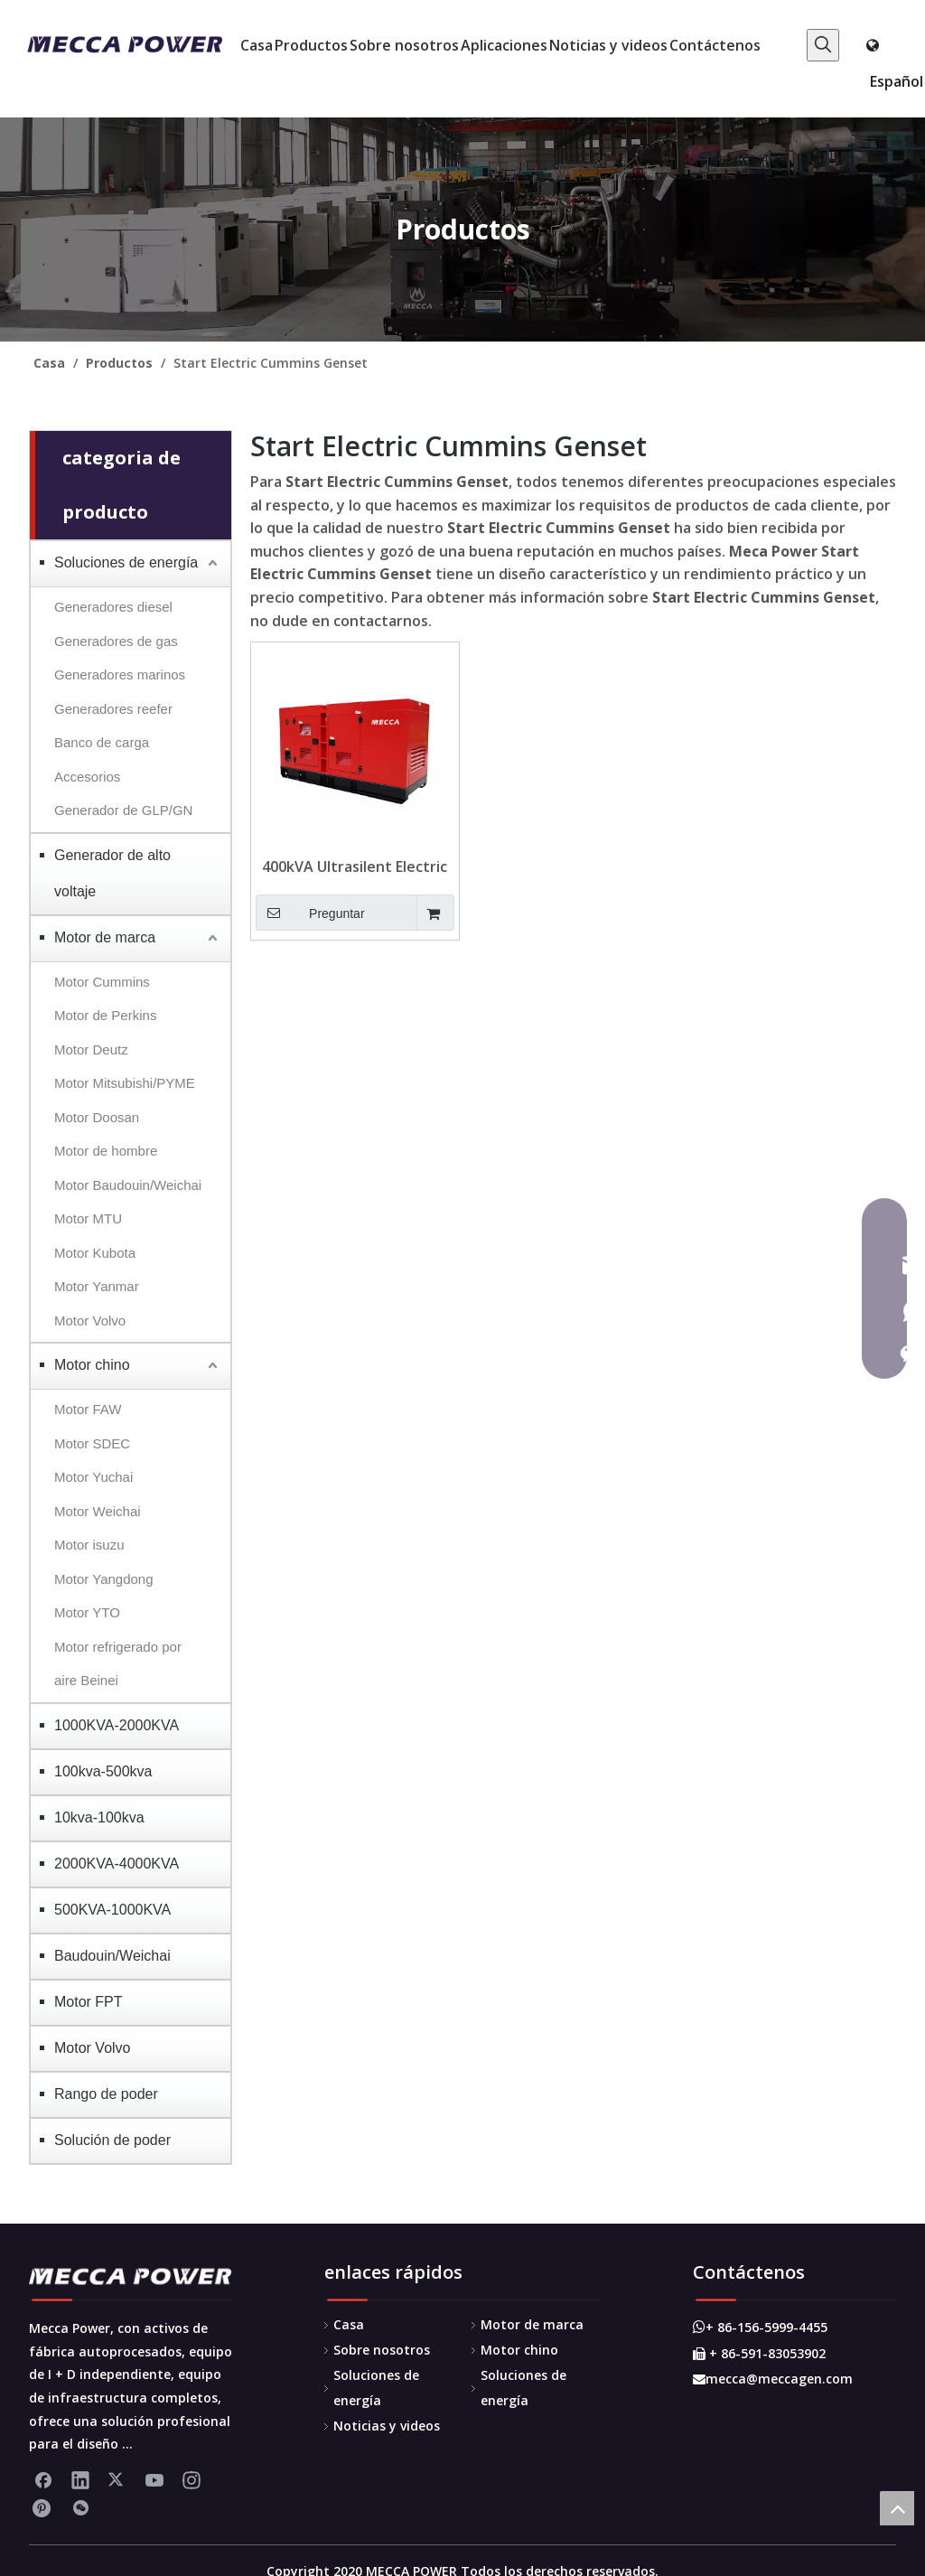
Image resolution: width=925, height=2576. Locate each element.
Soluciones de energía (126, 562)
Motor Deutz (91, 1049)
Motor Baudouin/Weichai (127, 1185)
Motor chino (92, 1364)
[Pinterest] (43, 2508)
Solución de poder (112, 2140)
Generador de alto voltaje (112, 873)
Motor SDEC (92, 1443)
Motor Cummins (102, 981)
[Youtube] (154, 2479)
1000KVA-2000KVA (116, 1725)
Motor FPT (88, 2001)
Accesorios (87, 776)
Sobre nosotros (381, 2349)
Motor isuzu (89, 1544)
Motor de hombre (105, 1150)
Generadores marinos (119, 674)
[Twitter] (117, 2479)
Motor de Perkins (105, 1015)
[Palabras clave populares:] (823, 45)
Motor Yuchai (93, 1477)
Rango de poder (106, 2094)
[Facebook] (43, 2479)
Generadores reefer (113, 709)
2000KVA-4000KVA (116, 1863)
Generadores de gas (116, 641)
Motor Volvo (90, 1320)
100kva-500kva (103, 1771)
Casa (348, 2324)
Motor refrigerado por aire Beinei (118, 1664)
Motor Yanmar (96, 1286)
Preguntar (310, 913)
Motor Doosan (96, 1117)
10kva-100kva (99, 1817)
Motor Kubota (94, 1252)
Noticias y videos (386, 2425)
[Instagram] (191, 2479)
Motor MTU (88, 1218)
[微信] (80, 2508)
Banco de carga (101, 742)
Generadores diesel (113, 606)
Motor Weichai (97, 1511)
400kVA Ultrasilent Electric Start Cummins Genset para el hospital (355, 866)
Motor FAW (87, 1409)
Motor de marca (104, 937)
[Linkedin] (80, 2479)
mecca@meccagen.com (773, 2378)
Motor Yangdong (104, 1579)
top (897, 2508)
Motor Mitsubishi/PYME (124, 1083)
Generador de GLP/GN (123, 810)
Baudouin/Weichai (112, 1955)
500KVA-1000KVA (112, 1909)
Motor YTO (87, 1612)
